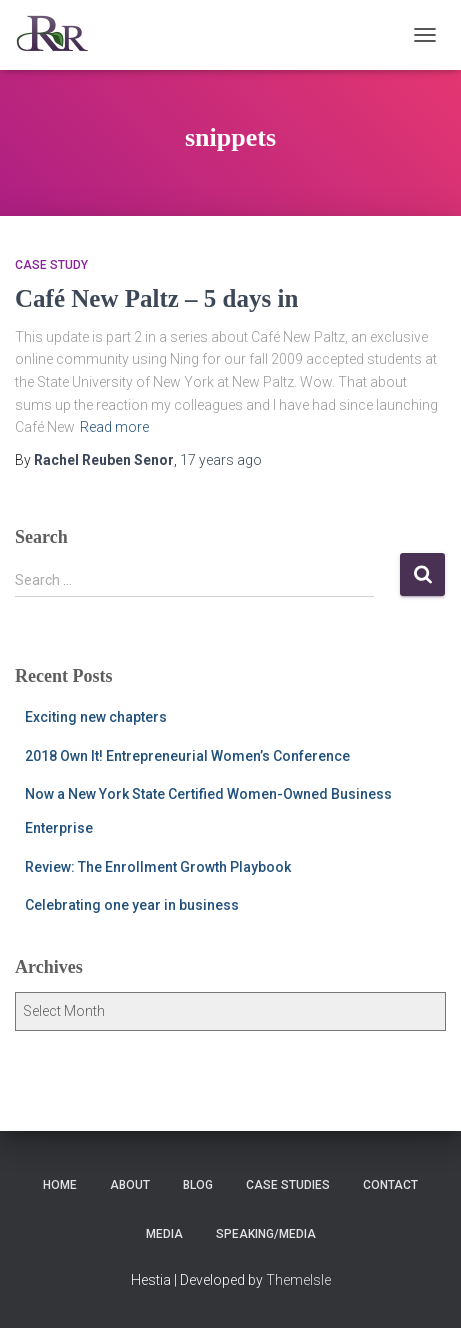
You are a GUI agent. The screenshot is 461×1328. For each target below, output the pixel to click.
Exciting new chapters (96, 717)
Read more (114, 427)
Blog (198, 1185)
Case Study (51, 265)
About (130, 1185)
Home (60, 1185)
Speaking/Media (266, 1234)
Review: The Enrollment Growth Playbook (158, 867)
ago (221, 460)
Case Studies (288, 1185)
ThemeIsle (298, 1280)
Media (164, 1234)
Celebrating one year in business (132, 905)
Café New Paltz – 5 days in (156, 298)
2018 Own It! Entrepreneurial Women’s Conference (187, 756)
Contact (390, 1185)
